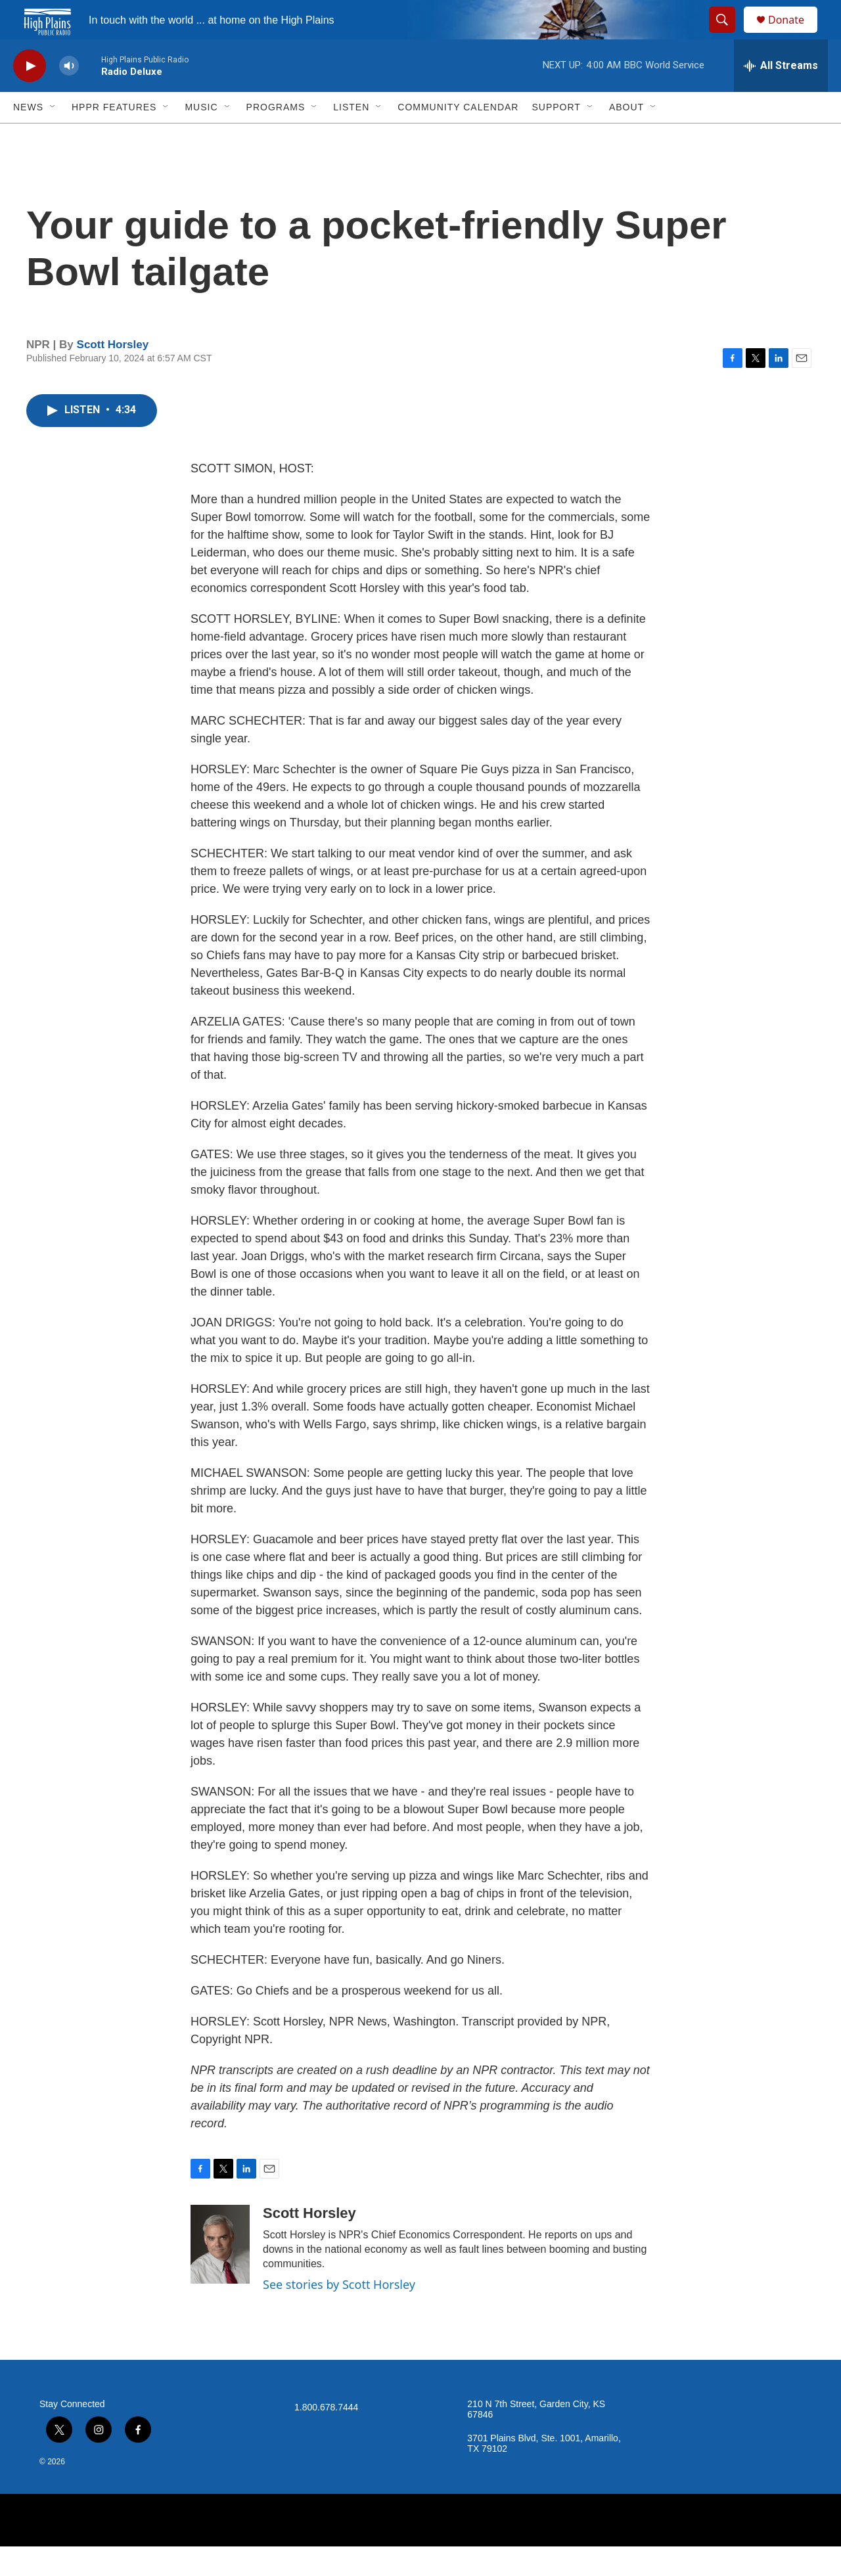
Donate (794, 34)
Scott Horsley (113, 374)
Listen (351, 136)
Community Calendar (458, 136)
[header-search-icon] (728, 35)
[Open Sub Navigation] (53, 136)
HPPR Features (114, 136)
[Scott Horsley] (220, 2273)
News (28, 136)
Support (556, 136)
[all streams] (781, 95)
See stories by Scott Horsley (339, 2314)
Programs (276, 136)
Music (201, 136)
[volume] (69, 95)
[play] (29, 95)
